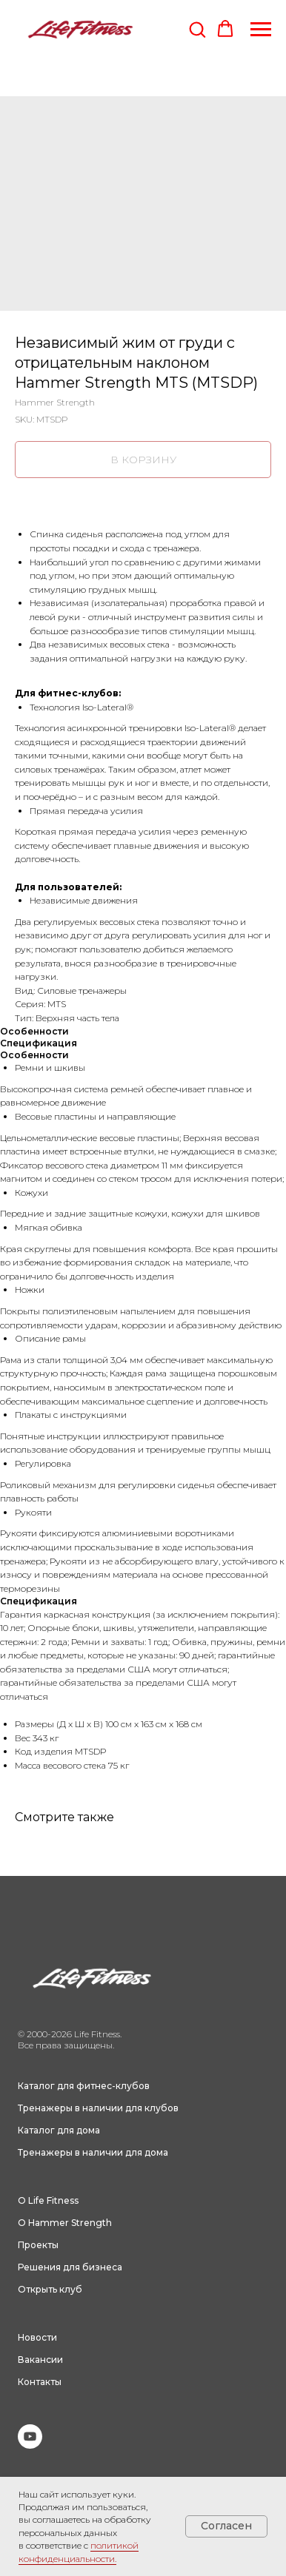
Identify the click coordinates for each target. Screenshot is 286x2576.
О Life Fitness (48, 2200)
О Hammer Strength (65, 2222)
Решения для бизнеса (70, 2267)
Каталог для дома (59, 2130)
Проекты (38, 2244)
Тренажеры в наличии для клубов (98, 2107)
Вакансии (40, 2359)
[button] (197, 29)
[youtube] (30, 2444)
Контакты (39, 2381)
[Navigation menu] (260, 29)
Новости (37, 2337)
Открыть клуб (50, 2289)
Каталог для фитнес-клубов (84, 2085)
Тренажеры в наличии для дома (93, 2152)
